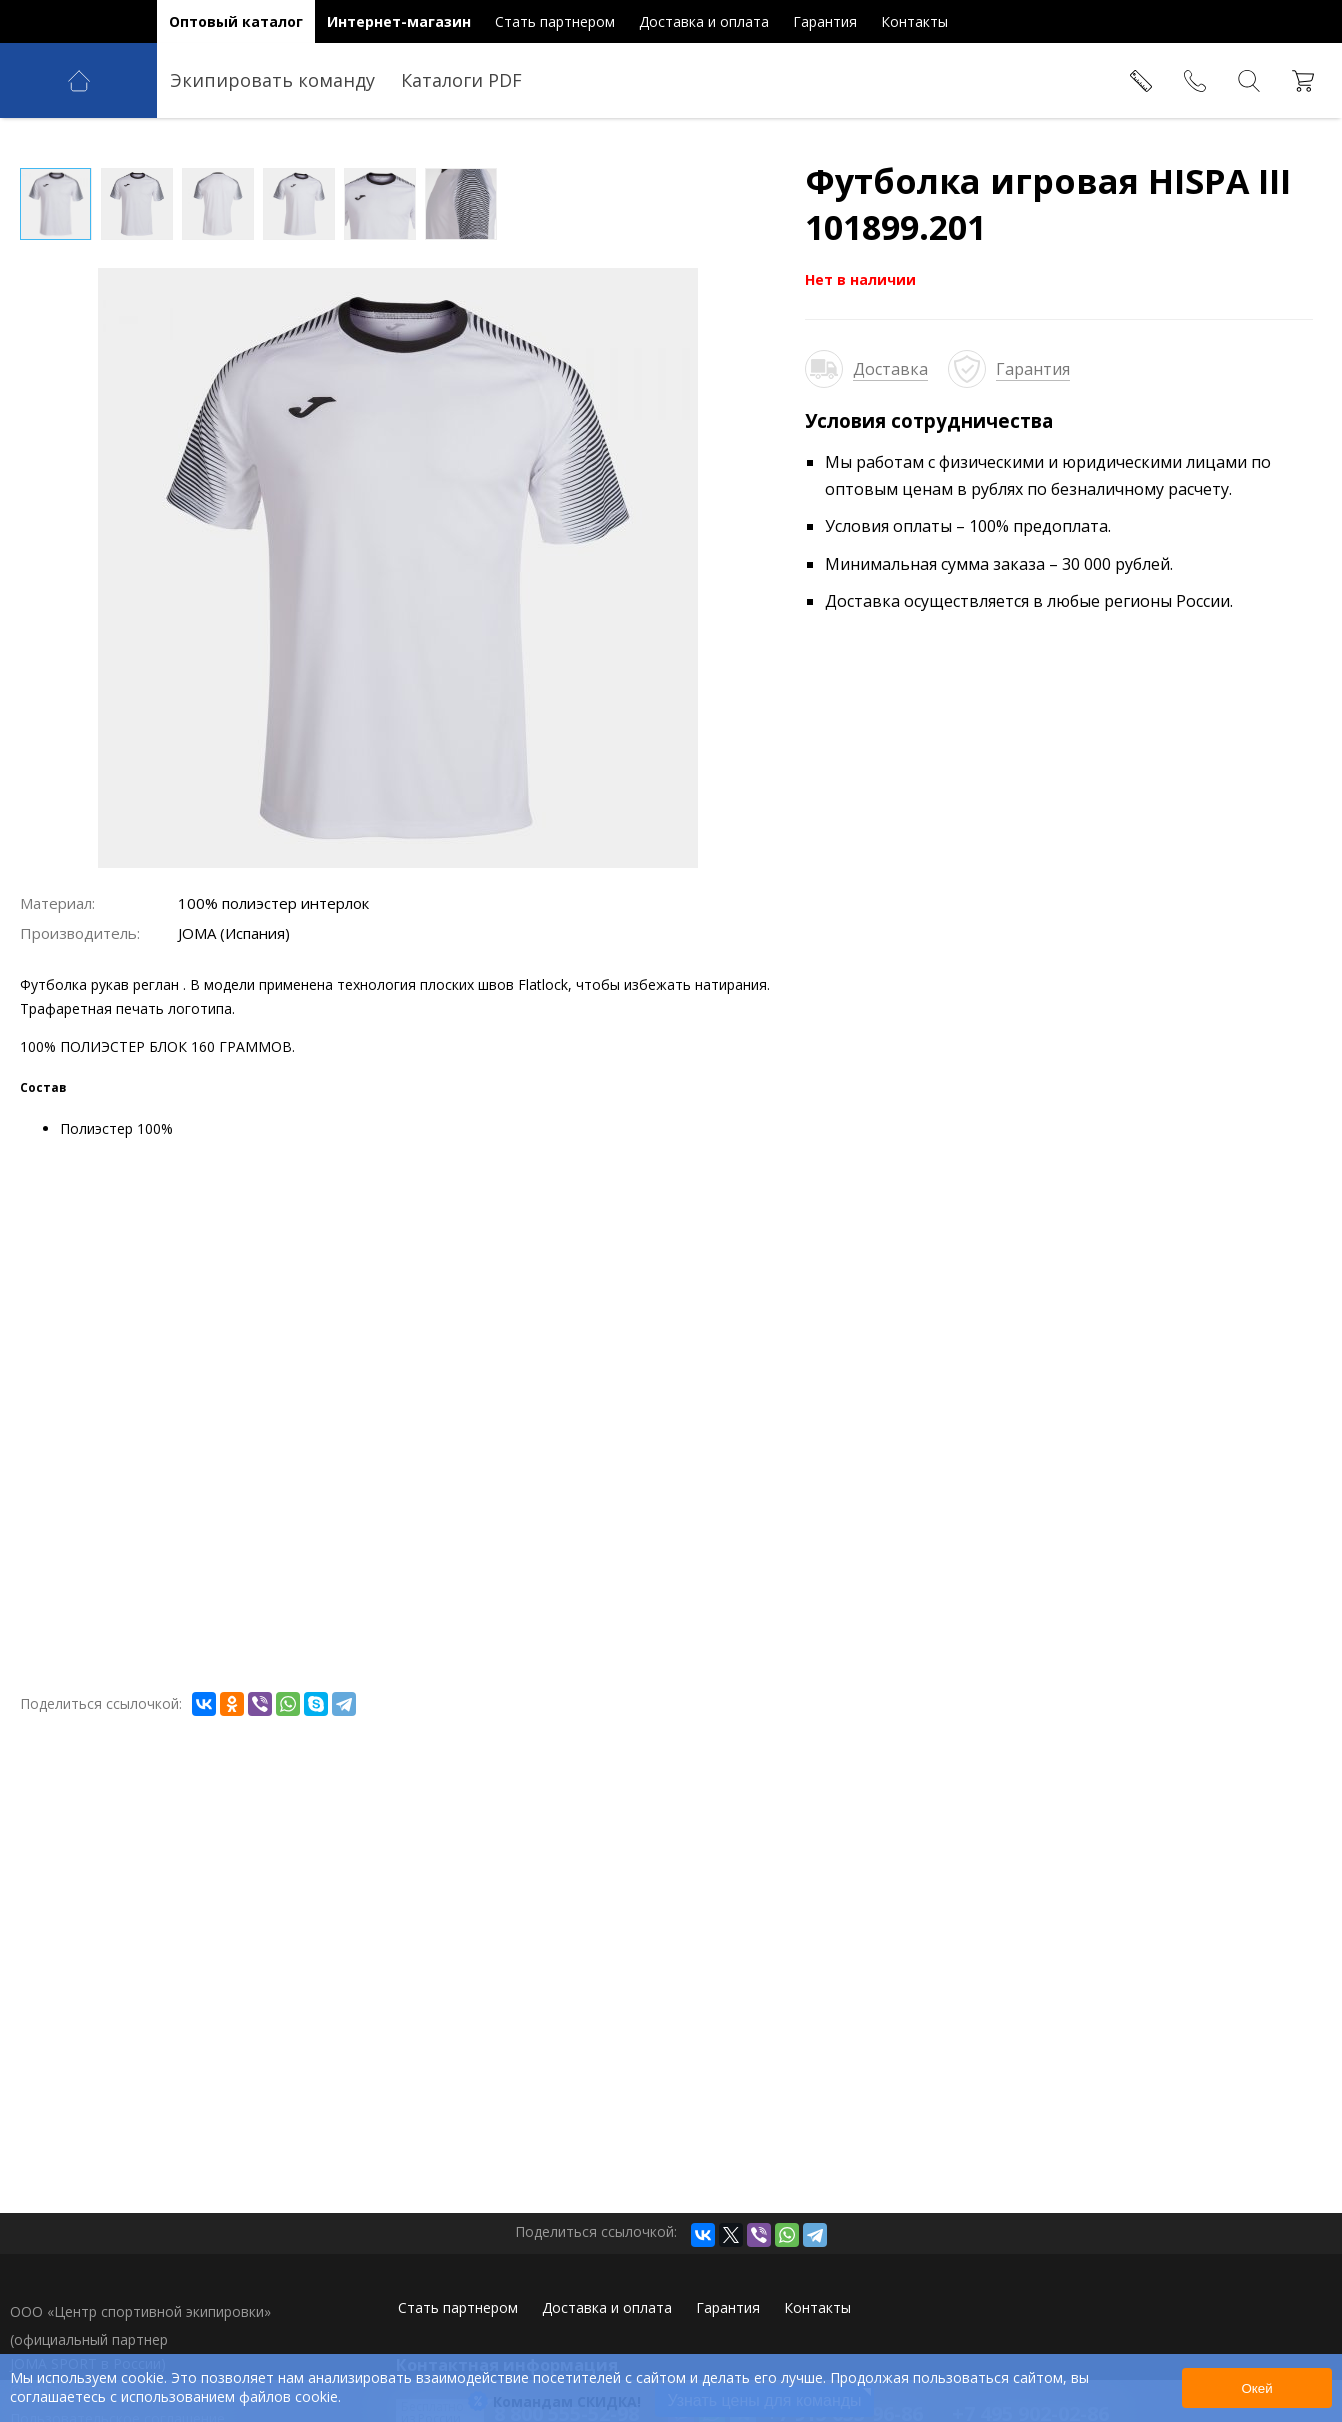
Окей (1256, 2388)
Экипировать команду (272, 80)
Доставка (890, 369)
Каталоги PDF (461, 80)
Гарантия (1033, 369)
